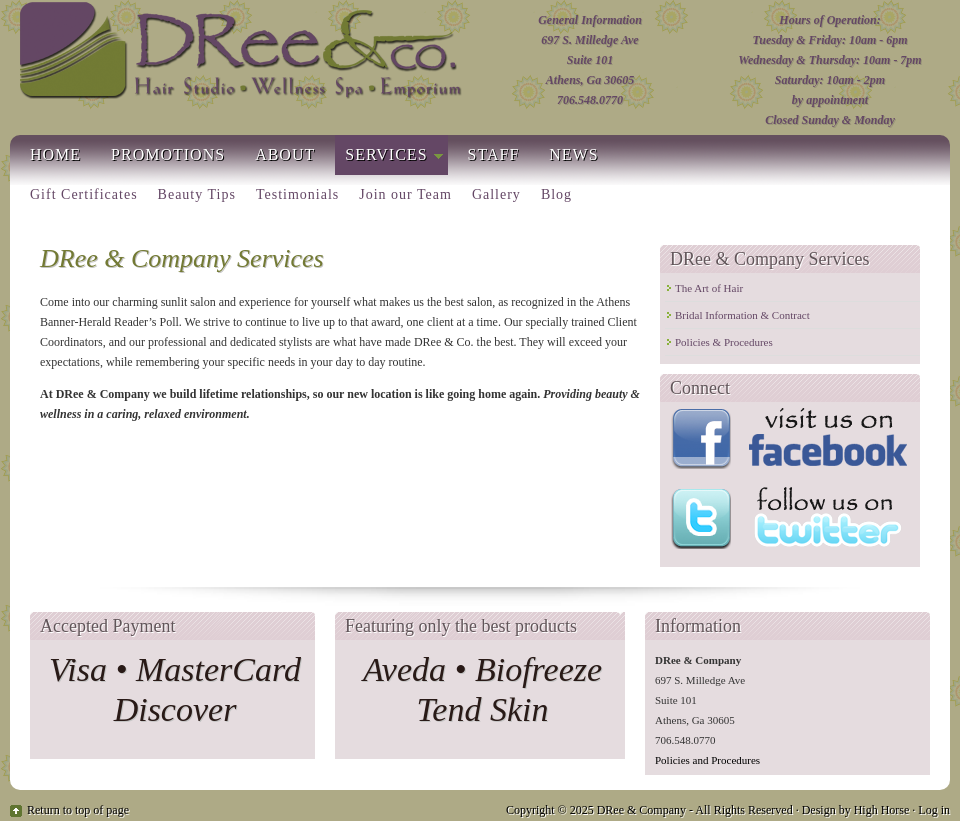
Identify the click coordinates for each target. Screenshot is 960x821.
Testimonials (297, 194)
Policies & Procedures (724, 342)
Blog (556, 194)
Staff (494, 154)
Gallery (496, 194)
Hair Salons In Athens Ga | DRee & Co (239, 53)
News (573, 154)
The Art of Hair (709, 288)
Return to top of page (78, 810)
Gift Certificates (84, 194)
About (285, 154)
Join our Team (405, 194)
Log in (934, 810)
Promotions (168, 154)
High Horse (882, 810)
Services (388, 158)
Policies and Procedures (707, 760)
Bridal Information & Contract (742, 315)
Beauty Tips (197, 194)
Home (55, 154)
